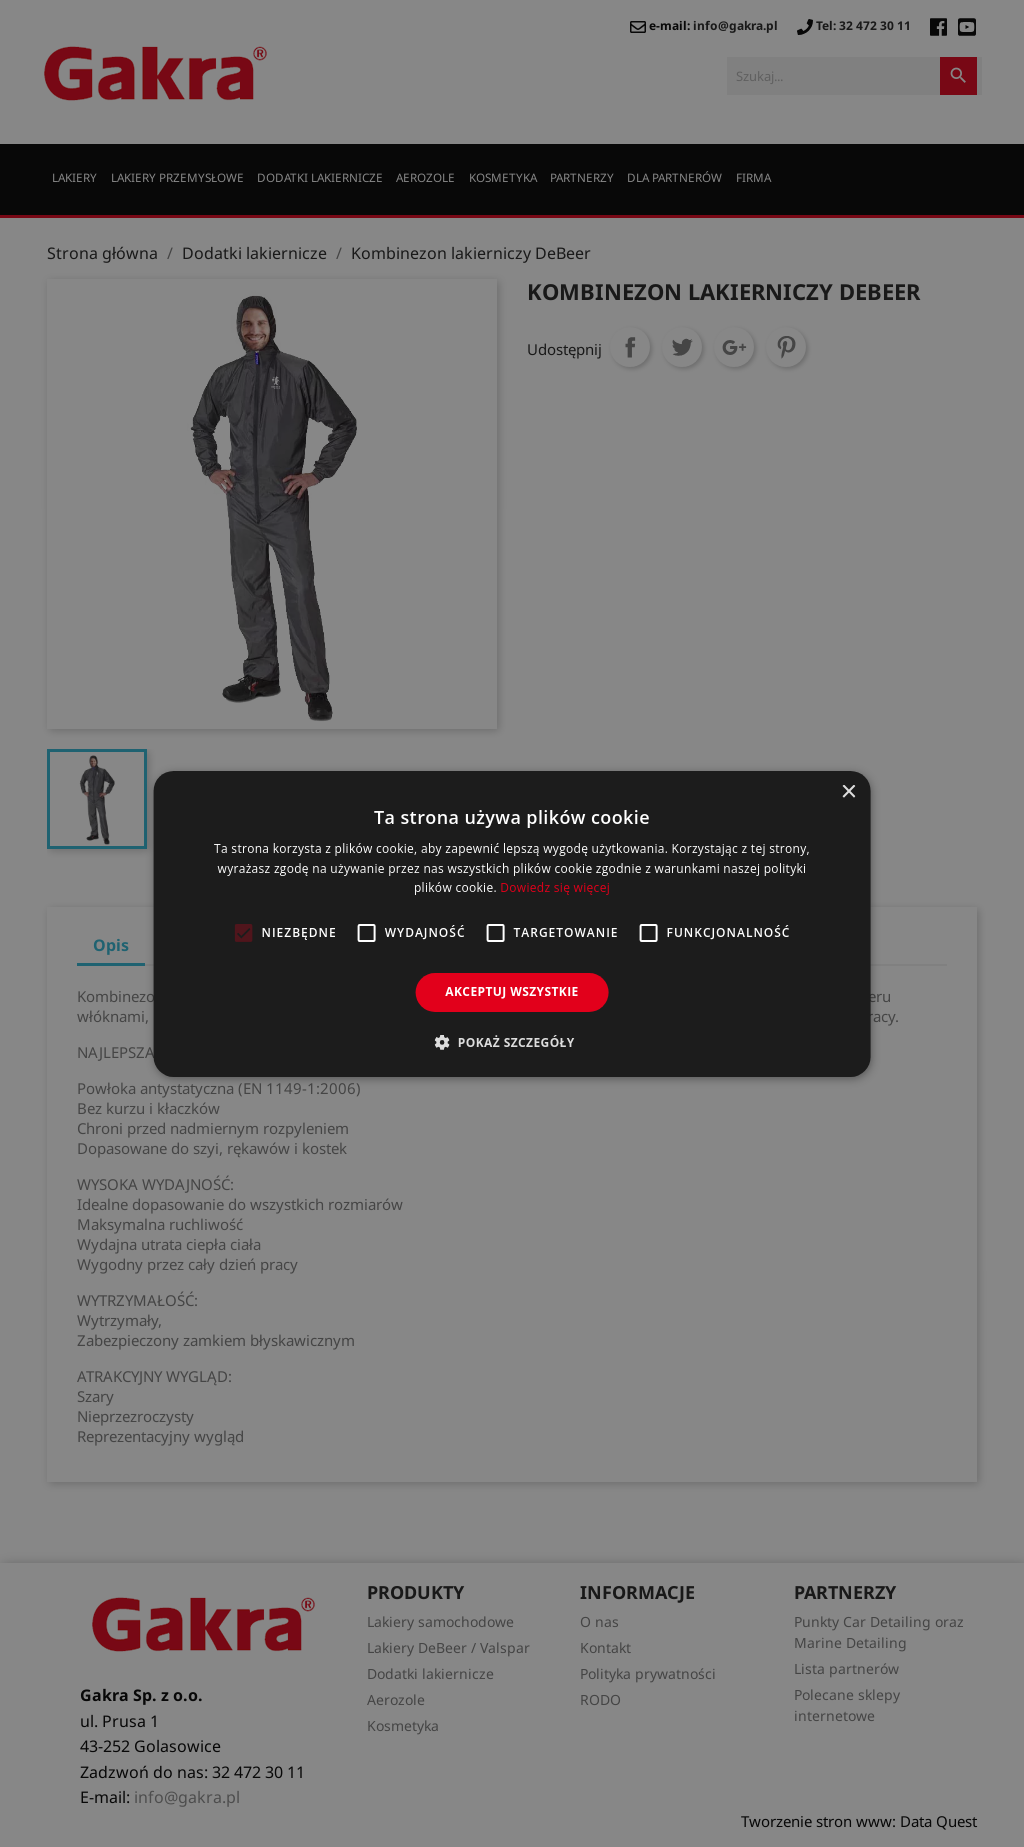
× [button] (847, 791)
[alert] (512, 923)
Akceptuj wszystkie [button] (511, 991)
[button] (511, 1042)
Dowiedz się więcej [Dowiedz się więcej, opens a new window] (555, 887)
